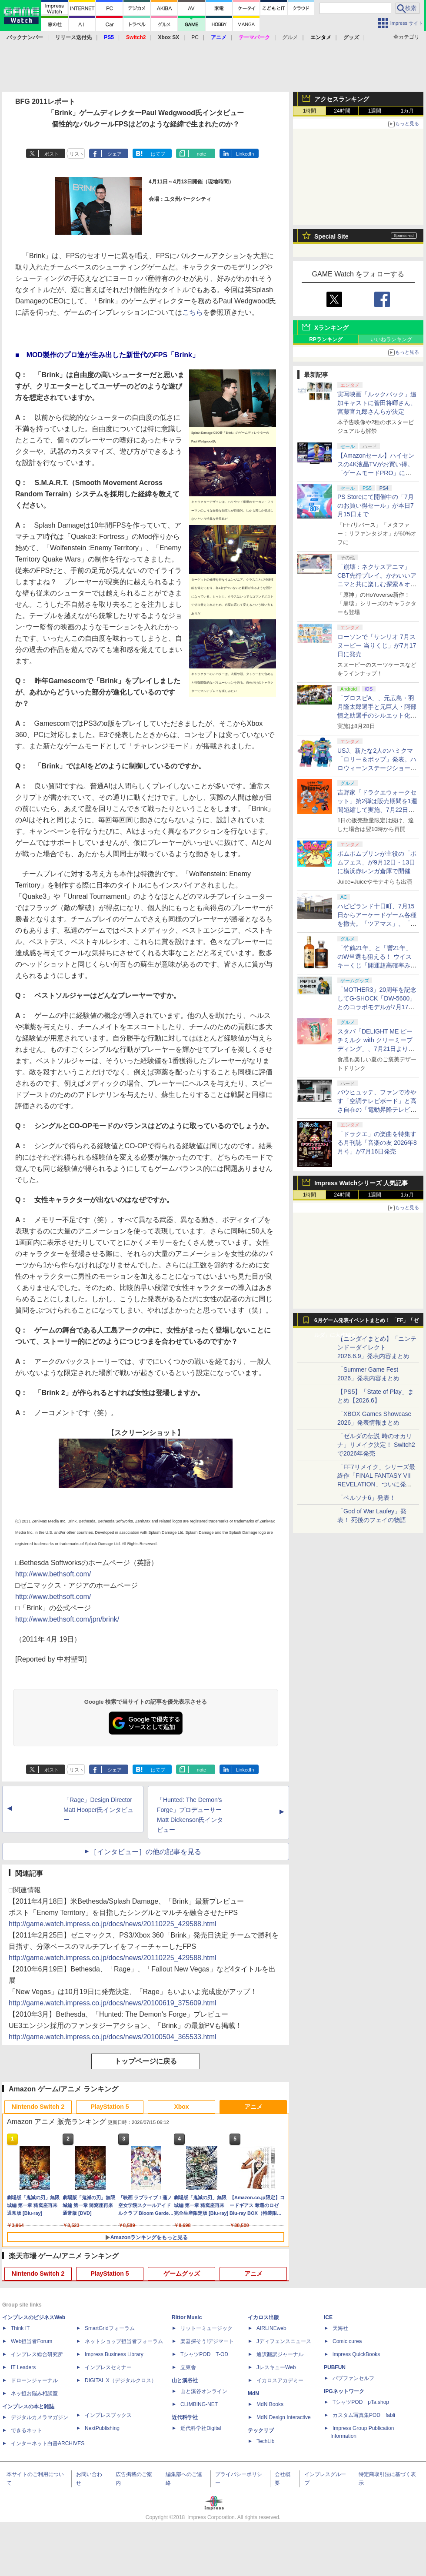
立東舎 (188, 2367)
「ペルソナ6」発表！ (366, 1497)
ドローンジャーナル (34, 2380)
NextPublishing (102, 2428)
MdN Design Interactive (283, 2417)
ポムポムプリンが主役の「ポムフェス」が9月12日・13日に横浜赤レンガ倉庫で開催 (376, 862)
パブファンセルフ (353, 2378)
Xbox (181, 2106)
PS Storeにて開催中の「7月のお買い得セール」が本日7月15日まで (375, 505)
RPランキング (326, 339)
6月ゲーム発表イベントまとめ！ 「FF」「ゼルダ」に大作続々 (366, 1322)
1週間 (375, 111)
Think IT (20, 2328)
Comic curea (347, 2341)
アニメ (253, 2106)
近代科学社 (185, 2417)
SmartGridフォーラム (110, 2328)
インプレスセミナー (108, 2367)
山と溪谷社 (185, 2380)
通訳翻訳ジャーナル (279, 2354)
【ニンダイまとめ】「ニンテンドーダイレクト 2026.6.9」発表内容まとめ (376, 1347)
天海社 (340, 2328)
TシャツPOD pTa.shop (361, 2402)
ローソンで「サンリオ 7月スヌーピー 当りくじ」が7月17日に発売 (376, 645)
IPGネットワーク (344, 2391)
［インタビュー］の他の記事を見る (145, 1851)
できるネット (26, 2430)
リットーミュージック (206, 2328)
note (201, 153)
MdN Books (269, 2404)
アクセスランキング (341, 99)
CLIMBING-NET (199, 2404)
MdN (253, 2393)
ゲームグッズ (181, 2273)
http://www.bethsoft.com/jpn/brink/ (67, 1619)
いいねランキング (391, 339)
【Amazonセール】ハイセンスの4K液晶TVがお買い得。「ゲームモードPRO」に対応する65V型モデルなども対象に (376, 473)
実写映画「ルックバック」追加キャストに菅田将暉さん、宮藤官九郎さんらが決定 (376, 403)
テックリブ (261, 2430)
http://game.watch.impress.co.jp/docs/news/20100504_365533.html (112, 2037)
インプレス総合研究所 (37, 2354)
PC (195, 37)
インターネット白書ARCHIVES (47, 2443)
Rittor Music (187, 2317)
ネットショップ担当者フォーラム (124, 2341)
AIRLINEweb (271, 2328)
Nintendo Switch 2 (38, 2106)
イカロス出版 (263, 2317)
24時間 (342, 111)
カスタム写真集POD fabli (364, 2415)
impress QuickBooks (356, 2354)
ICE (328, 2317)
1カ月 (407, 111)
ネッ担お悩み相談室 (34, 2393)
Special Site (331, 236)
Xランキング (331, 327)
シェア (114, 153)
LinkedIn (245, 153)
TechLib (265, 2441)
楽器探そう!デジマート (207, 2341)
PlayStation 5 (110, 2106)
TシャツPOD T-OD (204, 2354)
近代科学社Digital (200, 2428)
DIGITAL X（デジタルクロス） (120, 2380)
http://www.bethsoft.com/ (53, 1574)
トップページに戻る (145, 2061)
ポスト (51, 153)
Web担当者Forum (31, 2341)
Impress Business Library (114, 2354)
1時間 (309, 111)
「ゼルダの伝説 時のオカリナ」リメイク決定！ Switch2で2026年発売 (376, 1445)
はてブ (158, 153)
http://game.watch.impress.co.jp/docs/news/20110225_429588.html (112, 1924)
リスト (77, 153)
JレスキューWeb (276, 2367)
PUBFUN (335, 2367)
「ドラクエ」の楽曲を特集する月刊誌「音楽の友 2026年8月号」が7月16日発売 (377, 1142)
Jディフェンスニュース (283, 2341)
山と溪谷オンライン (203, 2391)
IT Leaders (23, 2367)
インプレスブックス (108, 2415)
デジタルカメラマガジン (39, 2417)
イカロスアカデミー (279, 2380)
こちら (192, 312)
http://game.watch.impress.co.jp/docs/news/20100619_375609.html (112, 2003)
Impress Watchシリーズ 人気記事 (361, 1183)
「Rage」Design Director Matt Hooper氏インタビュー (98, 1809)
